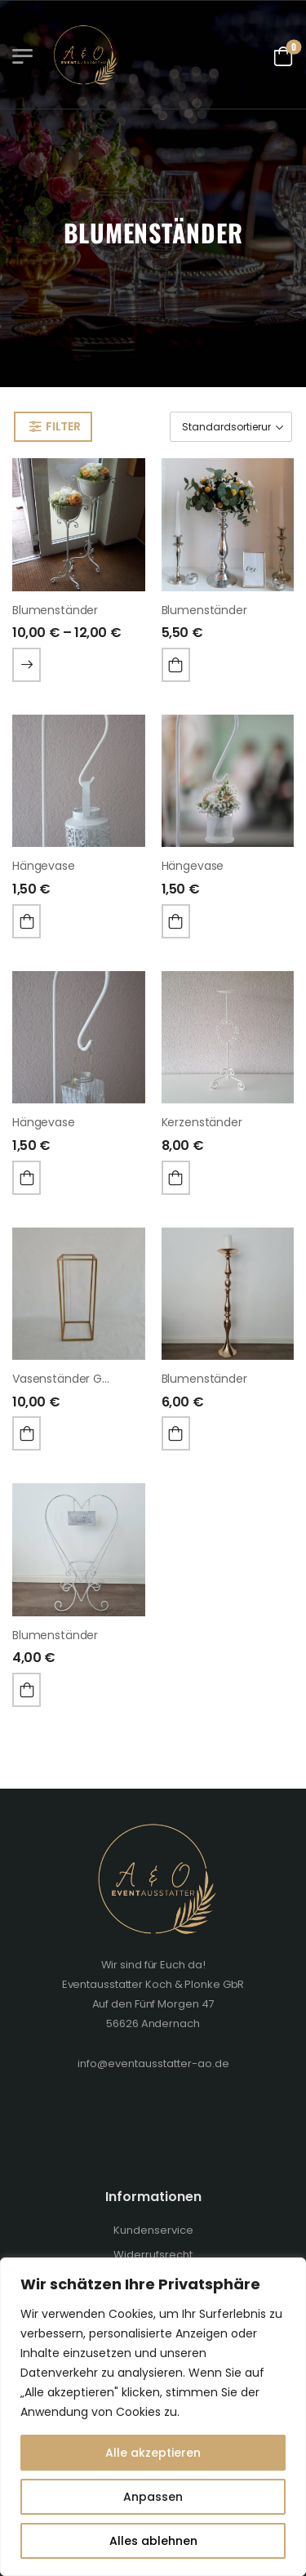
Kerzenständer (202, 1122)
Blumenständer (55, 610)
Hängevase (43, 866)
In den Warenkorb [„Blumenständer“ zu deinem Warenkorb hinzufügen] (176, 665)
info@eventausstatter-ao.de (153, 2063)
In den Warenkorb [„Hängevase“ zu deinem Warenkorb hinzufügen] (26, 921)
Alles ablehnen (153, 2541)
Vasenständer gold (65, 1378)
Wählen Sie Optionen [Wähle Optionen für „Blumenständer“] (26, 665)
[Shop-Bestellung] (231, 427)
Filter (63, 426)
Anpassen (153, 2497)
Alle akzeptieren (153, 2453)
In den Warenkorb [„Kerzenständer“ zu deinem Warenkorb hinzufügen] (176, 1178)
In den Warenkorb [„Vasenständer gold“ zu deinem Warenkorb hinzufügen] (26, 1433)
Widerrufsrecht (153, 2254)
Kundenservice (153, 2230)
